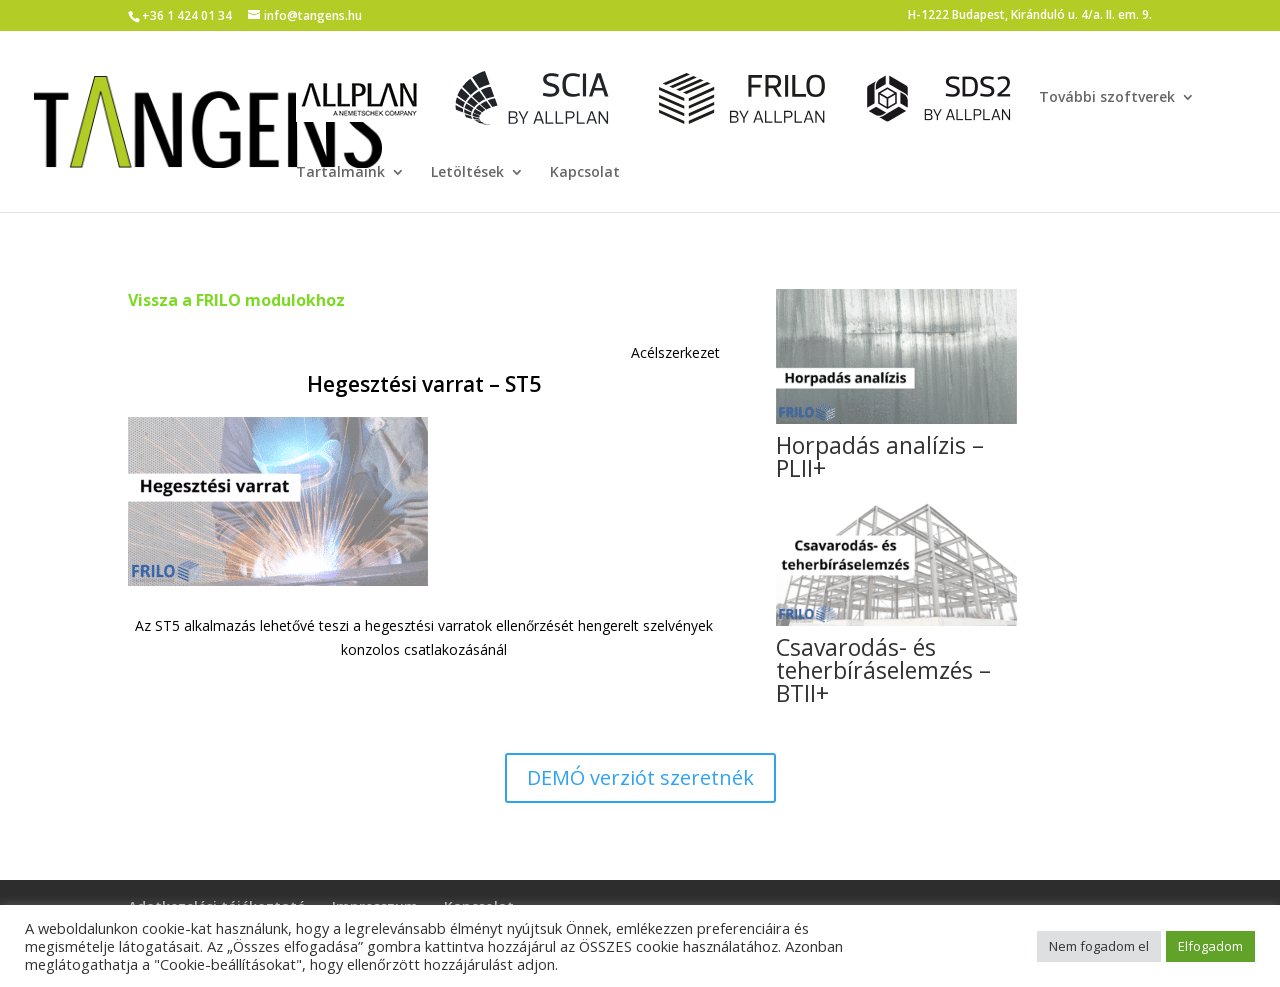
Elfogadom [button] (1210, 946)
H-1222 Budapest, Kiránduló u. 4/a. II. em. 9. (1030, 16)
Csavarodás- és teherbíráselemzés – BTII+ (883, 670)
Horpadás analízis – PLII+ (880, 456)
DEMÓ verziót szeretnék (640, 777)
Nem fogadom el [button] (1099, 946)
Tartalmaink (340, 173)
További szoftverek (1107, 98)
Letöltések (467, 173)
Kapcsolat (585, 173)
